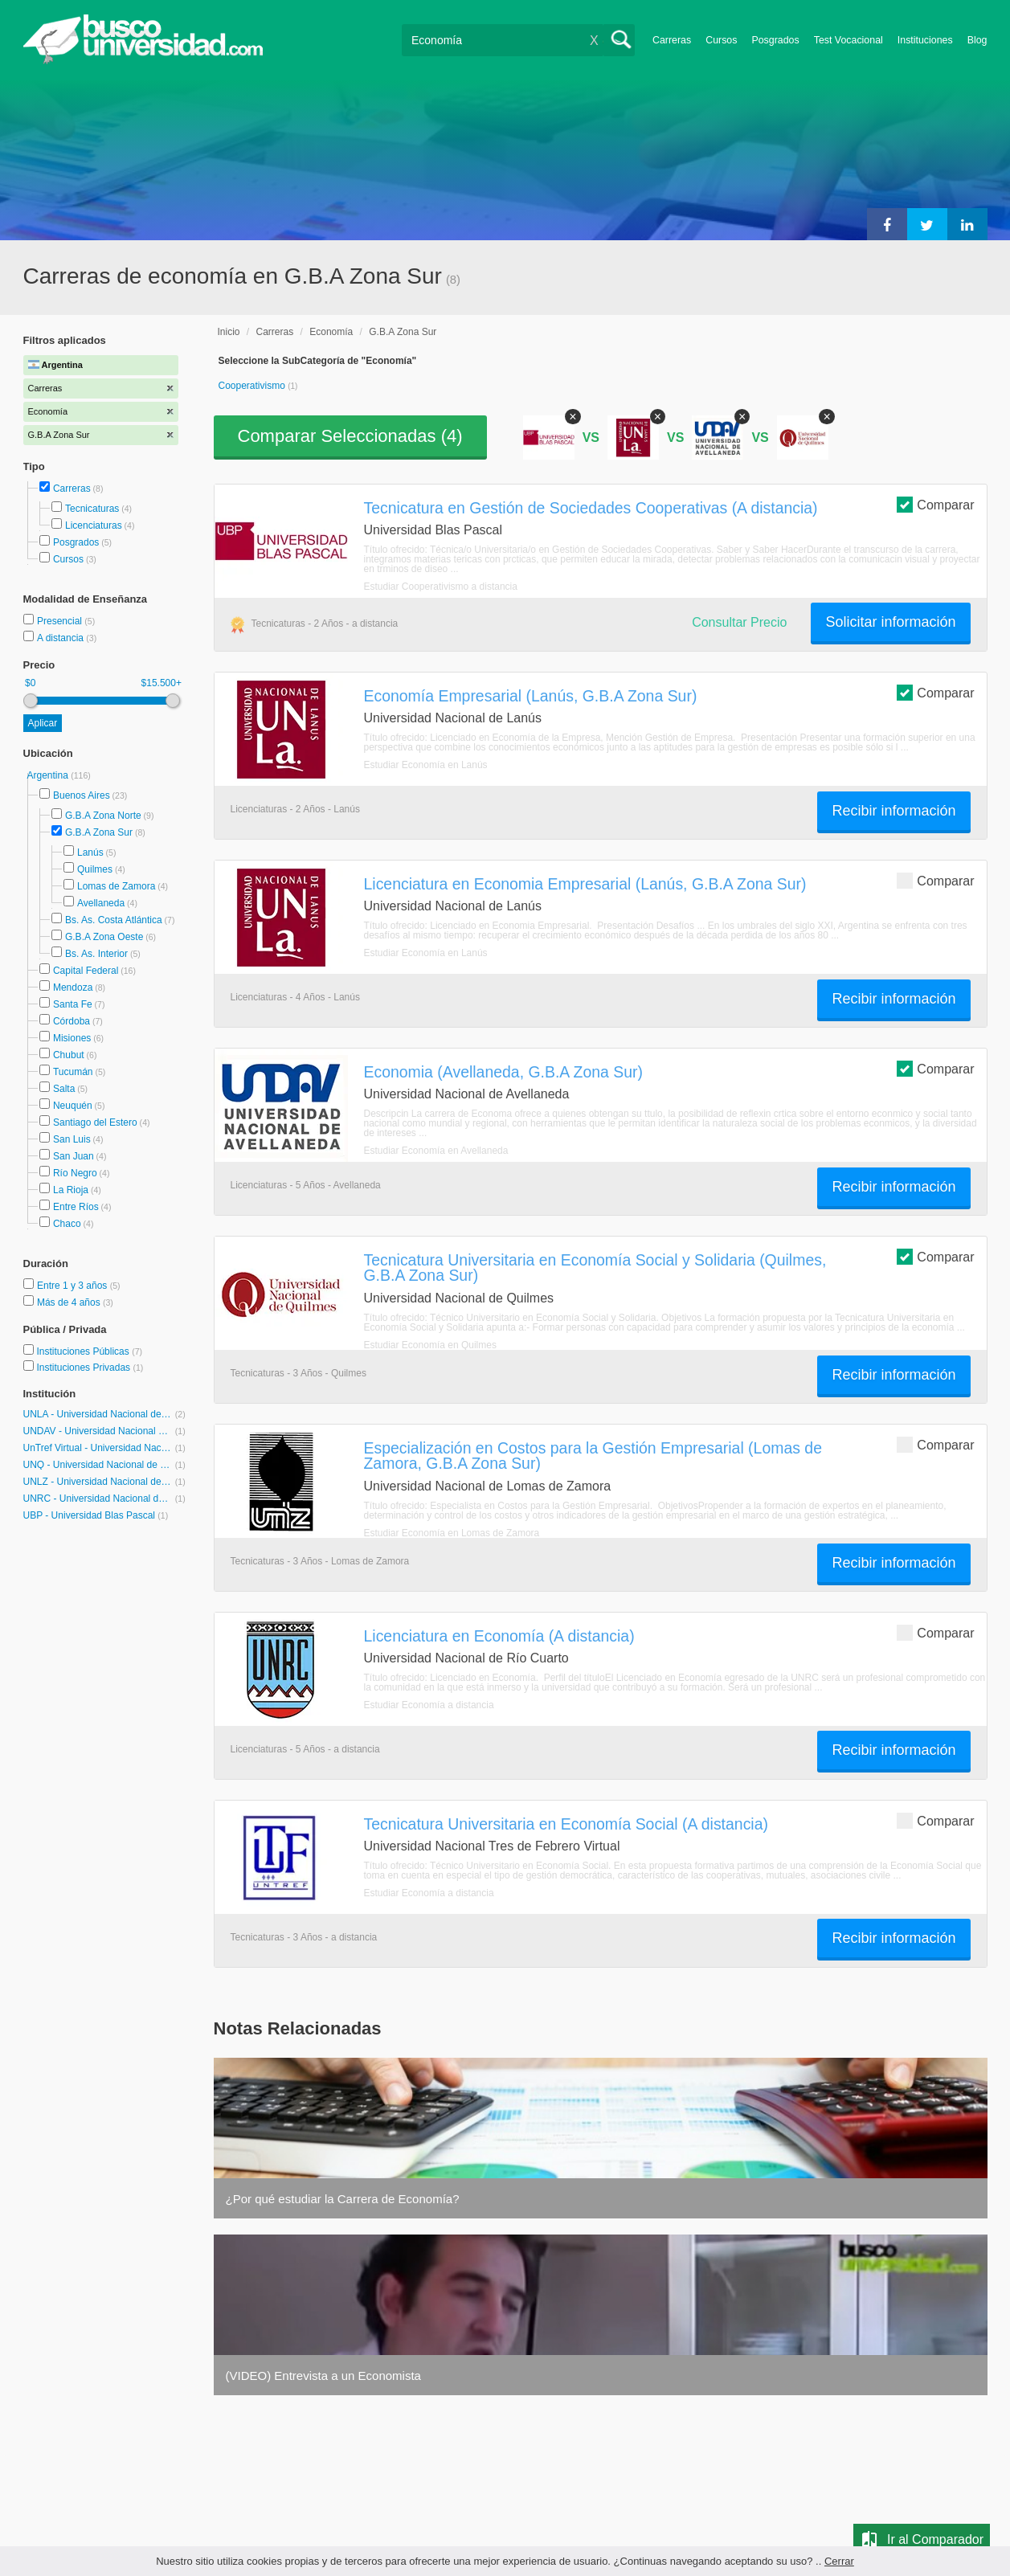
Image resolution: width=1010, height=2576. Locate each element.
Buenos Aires (81, 795)
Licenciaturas (93, 525)
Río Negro (75, 1173)
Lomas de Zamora (116, 886)
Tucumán (73, 1071)
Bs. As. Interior (96, 953)
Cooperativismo (253, 385)
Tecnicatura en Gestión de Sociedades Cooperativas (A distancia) (591, 508)
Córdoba (71, 1021)
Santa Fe (72, 1004)
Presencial (60, 621)
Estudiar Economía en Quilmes (430, 1345)
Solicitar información (890, 622)
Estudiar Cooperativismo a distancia (440, 586)
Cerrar (839, 2561)
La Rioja (70, 1190)
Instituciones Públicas (89, 1351)
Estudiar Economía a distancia (429, 1705)
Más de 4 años (70, 1302)
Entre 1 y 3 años (73, 1285)
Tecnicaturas (92, 508)
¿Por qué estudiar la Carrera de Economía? (343, 2199)
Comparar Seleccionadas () (350, 436)
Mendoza (72, 987)
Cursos (721, 40)
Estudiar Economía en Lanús (426, 765)
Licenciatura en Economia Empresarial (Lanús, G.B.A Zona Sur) (585, 884)
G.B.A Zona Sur (99, 832)
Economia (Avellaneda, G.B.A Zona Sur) (504, 1072)
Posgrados (775, 40)
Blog (977, 40)
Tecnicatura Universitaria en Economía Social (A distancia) (566, 1824)
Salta (64, 1088)
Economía (331, 331)
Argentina (49, 775)
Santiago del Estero (95, 1122)
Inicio (229, 331)
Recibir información (893, 811)
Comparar (935, 504)
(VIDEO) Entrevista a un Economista (323, 2375)
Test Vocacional (848, 40)
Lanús (90, 852)
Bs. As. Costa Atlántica (113, 920)
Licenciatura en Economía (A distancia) (499, 1636)
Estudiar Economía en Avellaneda (436, 1150)
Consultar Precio (739, 622)
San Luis (72, 1139)
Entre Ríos (76, 1206)
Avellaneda (101, 903)
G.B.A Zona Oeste (104, 936)
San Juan (73, 1156)
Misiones (72, 1038)
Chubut (68, 1055)
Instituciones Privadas (89, 1367)
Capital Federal (85, 970)
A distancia (61, 638)
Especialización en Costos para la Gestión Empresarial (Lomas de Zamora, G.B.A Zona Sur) (593, 1455)
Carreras (671, 40)
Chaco (67, 1223)
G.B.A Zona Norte (103, 815)
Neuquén (72, 1105)
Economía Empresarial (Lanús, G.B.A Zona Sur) (530, 696)
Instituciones (925, 40)
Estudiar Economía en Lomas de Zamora (452, 1533)
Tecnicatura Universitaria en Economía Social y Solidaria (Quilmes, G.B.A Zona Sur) (595, 1267)
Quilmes (94, 869)
